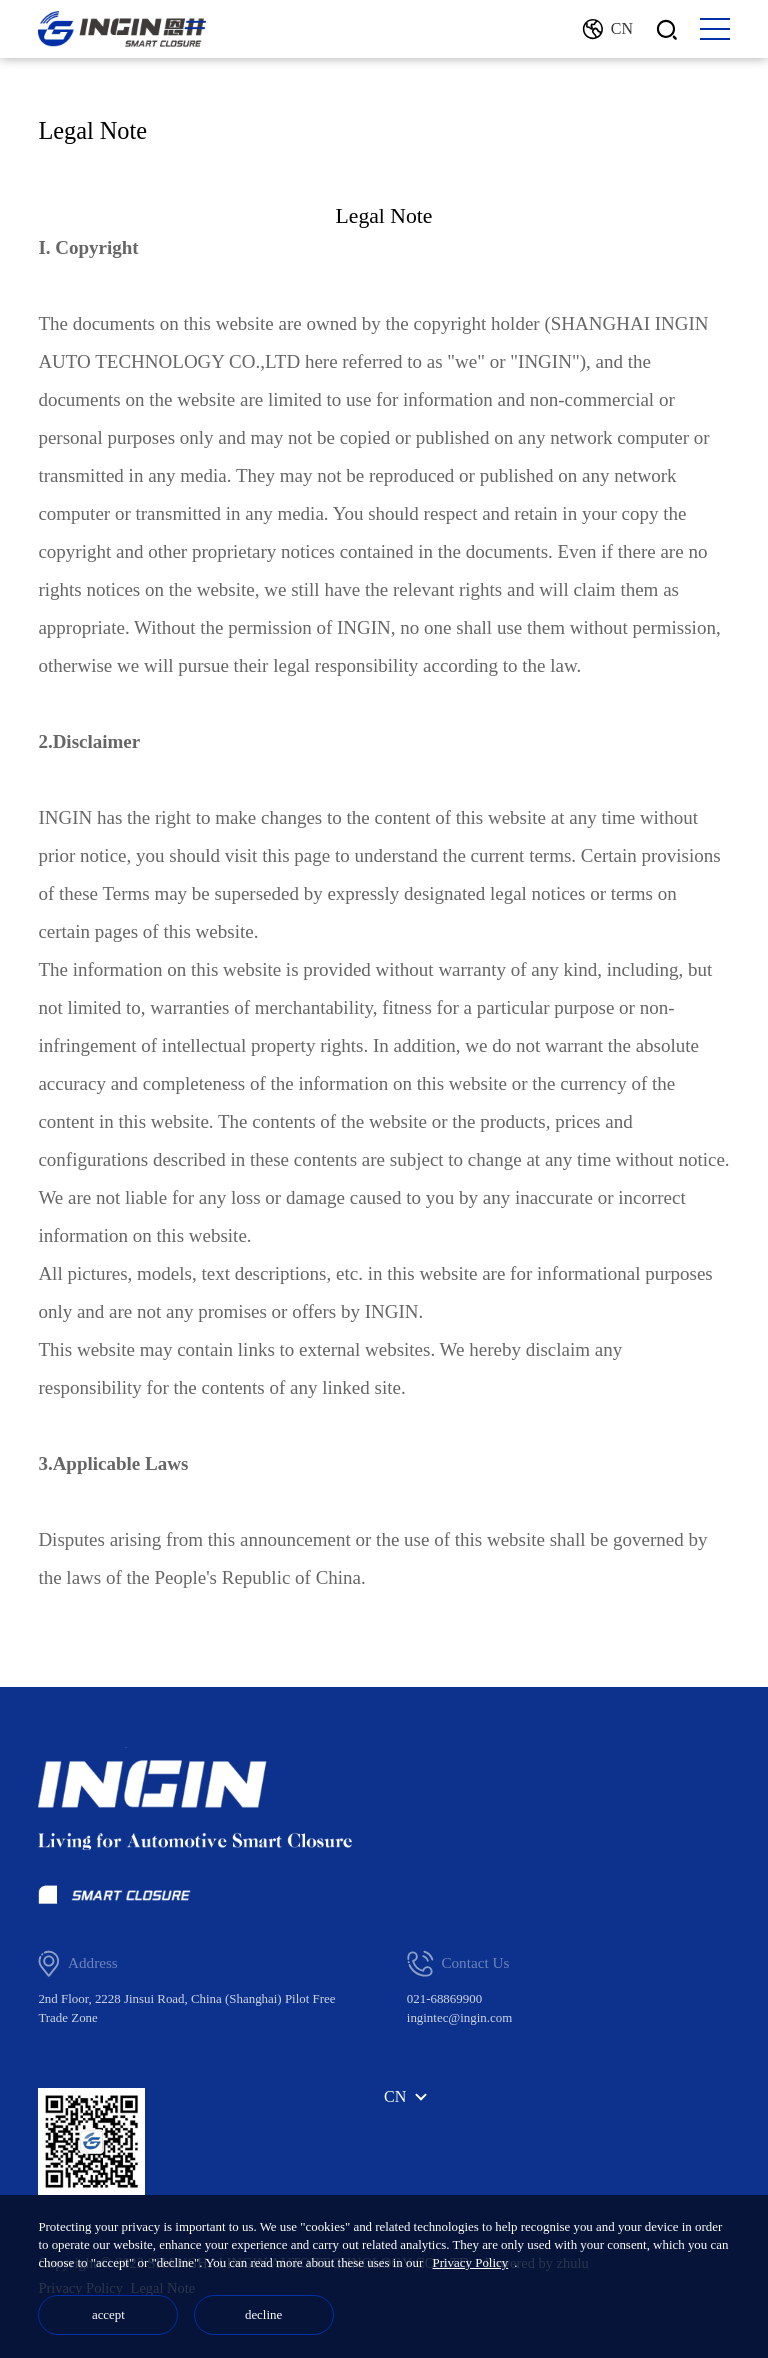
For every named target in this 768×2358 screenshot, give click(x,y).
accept (108, 2314)
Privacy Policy (471, 2262)
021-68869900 (444, 1998)
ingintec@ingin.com (459, 2017)
